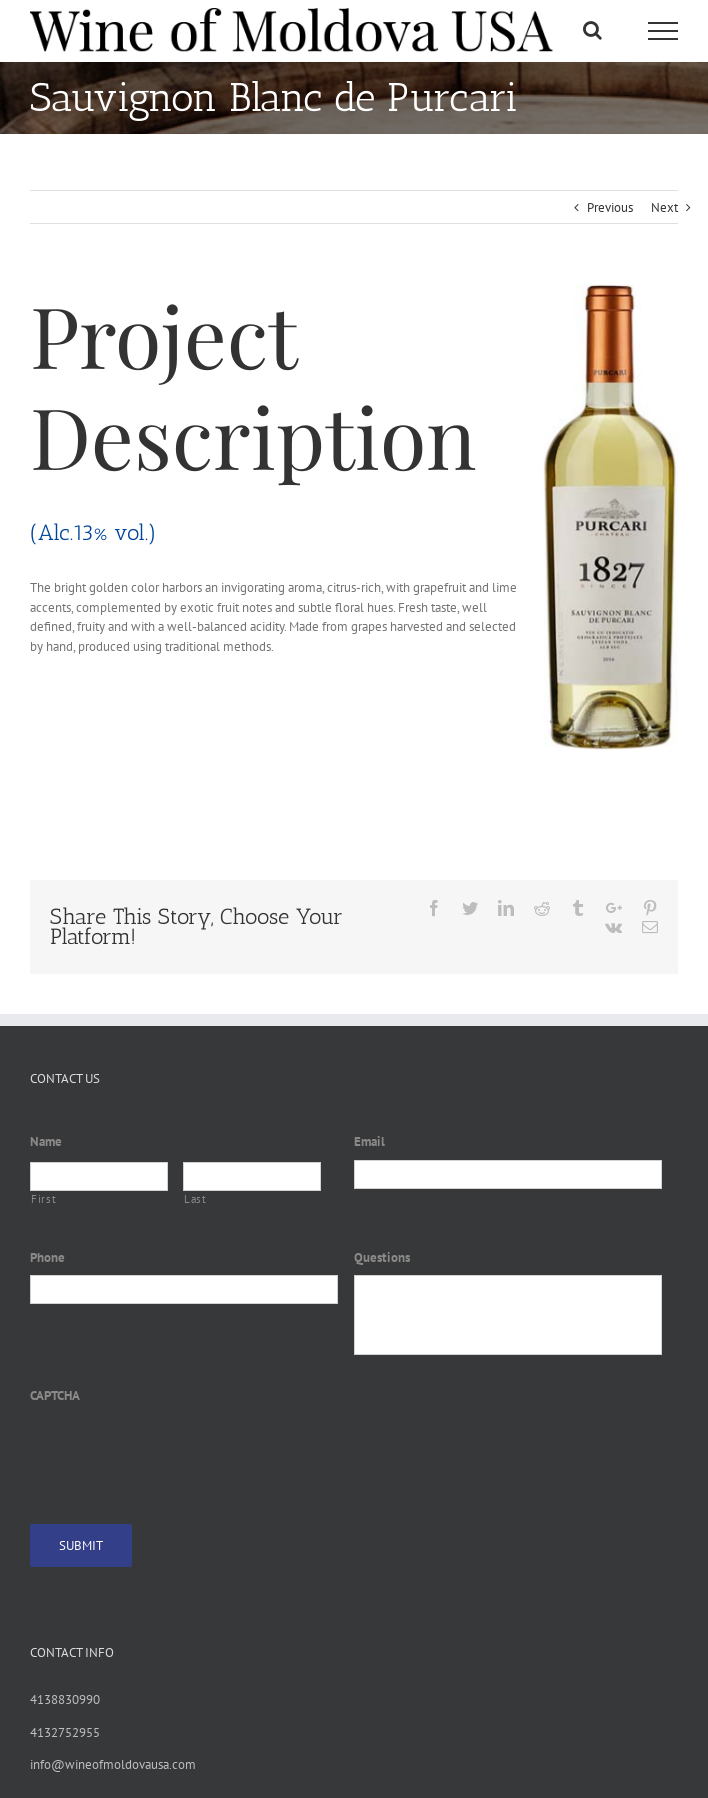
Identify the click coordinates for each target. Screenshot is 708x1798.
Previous (610, 207)
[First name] (99, 1176)
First (43, 1199)
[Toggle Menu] (663, 31)
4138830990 (65, 1699)
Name (46, 1142)
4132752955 (65, 1732)
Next (664, 207)
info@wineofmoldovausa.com (113, 1764)
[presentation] (182, 1453)
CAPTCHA (55, 1396)
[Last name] (252, 1176)
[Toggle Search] (592, 30)
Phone (47, 1258)
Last (195, 1199)
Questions (382, 1258)
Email (369, 1142)
